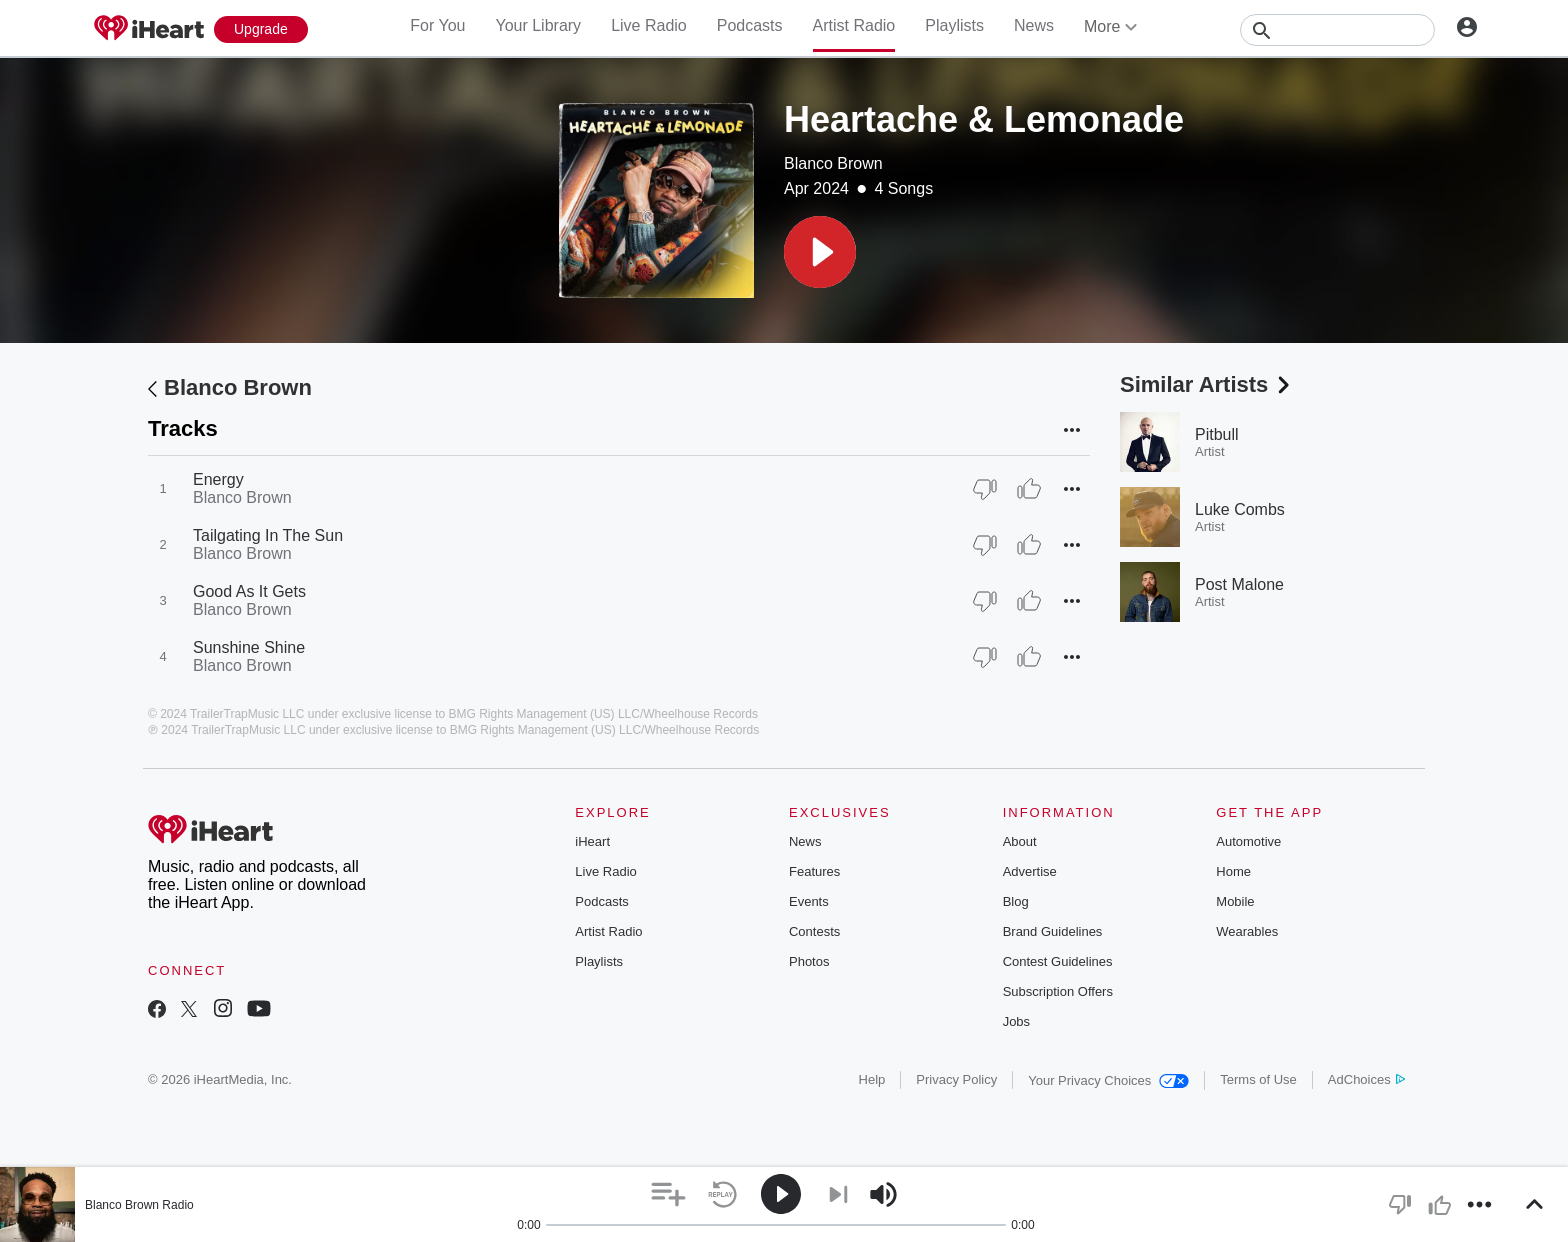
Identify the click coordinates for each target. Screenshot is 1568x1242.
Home (1233, 871)
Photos (809, 961)
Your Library (538, 25)
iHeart (592, 841)
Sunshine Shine (249, 647)
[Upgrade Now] (261, 29)
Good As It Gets (249, 591)
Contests (814, 931)
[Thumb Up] (1029, 489)
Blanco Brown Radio (139, 1205)
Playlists (954, 25)
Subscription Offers (1058, 991)
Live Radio (649, 25)
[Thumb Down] (985, 489)
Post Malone (1239, 584)
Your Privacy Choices (1108, 1080)
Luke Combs (1240, 509)
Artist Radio (854, 25)
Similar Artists (1207, 384)
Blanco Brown (833, 163)
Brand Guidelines (1053, 931)
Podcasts (750, 25)
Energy (218, 479)
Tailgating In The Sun (268, 535)
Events (809, 901)
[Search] (1337, 30)
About (1020, 841)
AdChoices (1366, 1079)
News (1034, 25)
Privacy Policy (956, 1079)
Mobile (1235, 901)
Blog (1016, 901)
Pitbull (1217, 434)
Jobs (1016, 1021)
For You (437, 25)
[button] (820, 252)
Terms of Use (1258, 1079)
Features (814, 871)
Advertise (1030, 871)
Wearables (1247, 931)
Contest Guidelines (1058, 961)
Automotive (1248, 841)
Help (872, 1079)
